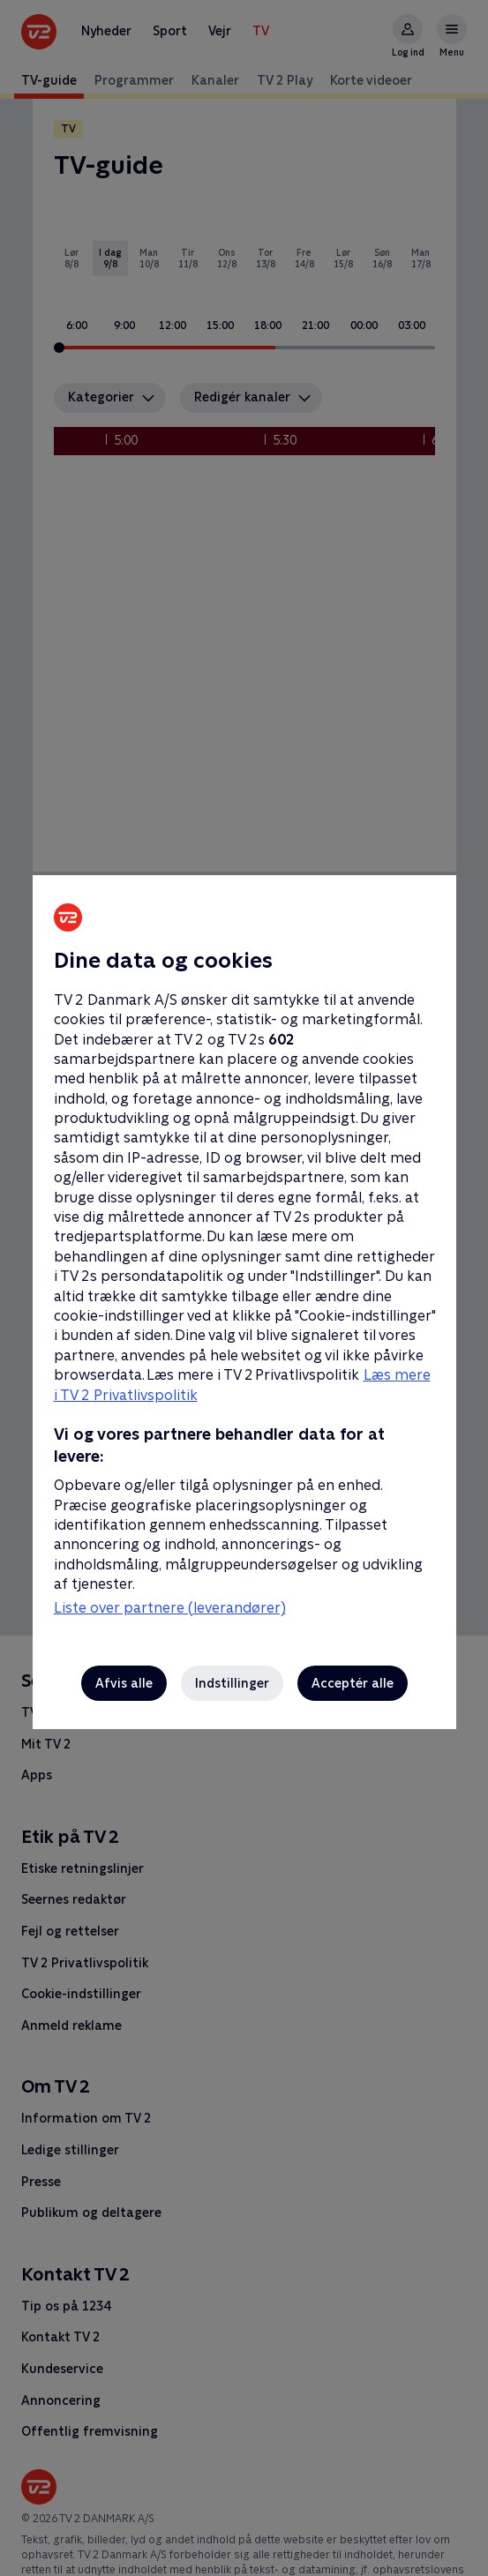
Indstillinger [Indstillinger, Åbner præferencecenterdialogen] (232, 1683)
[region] (244, 1288)
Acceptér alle (353, 1683)
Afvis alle (124, 1683)
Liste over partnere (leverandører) (170, 1607)
